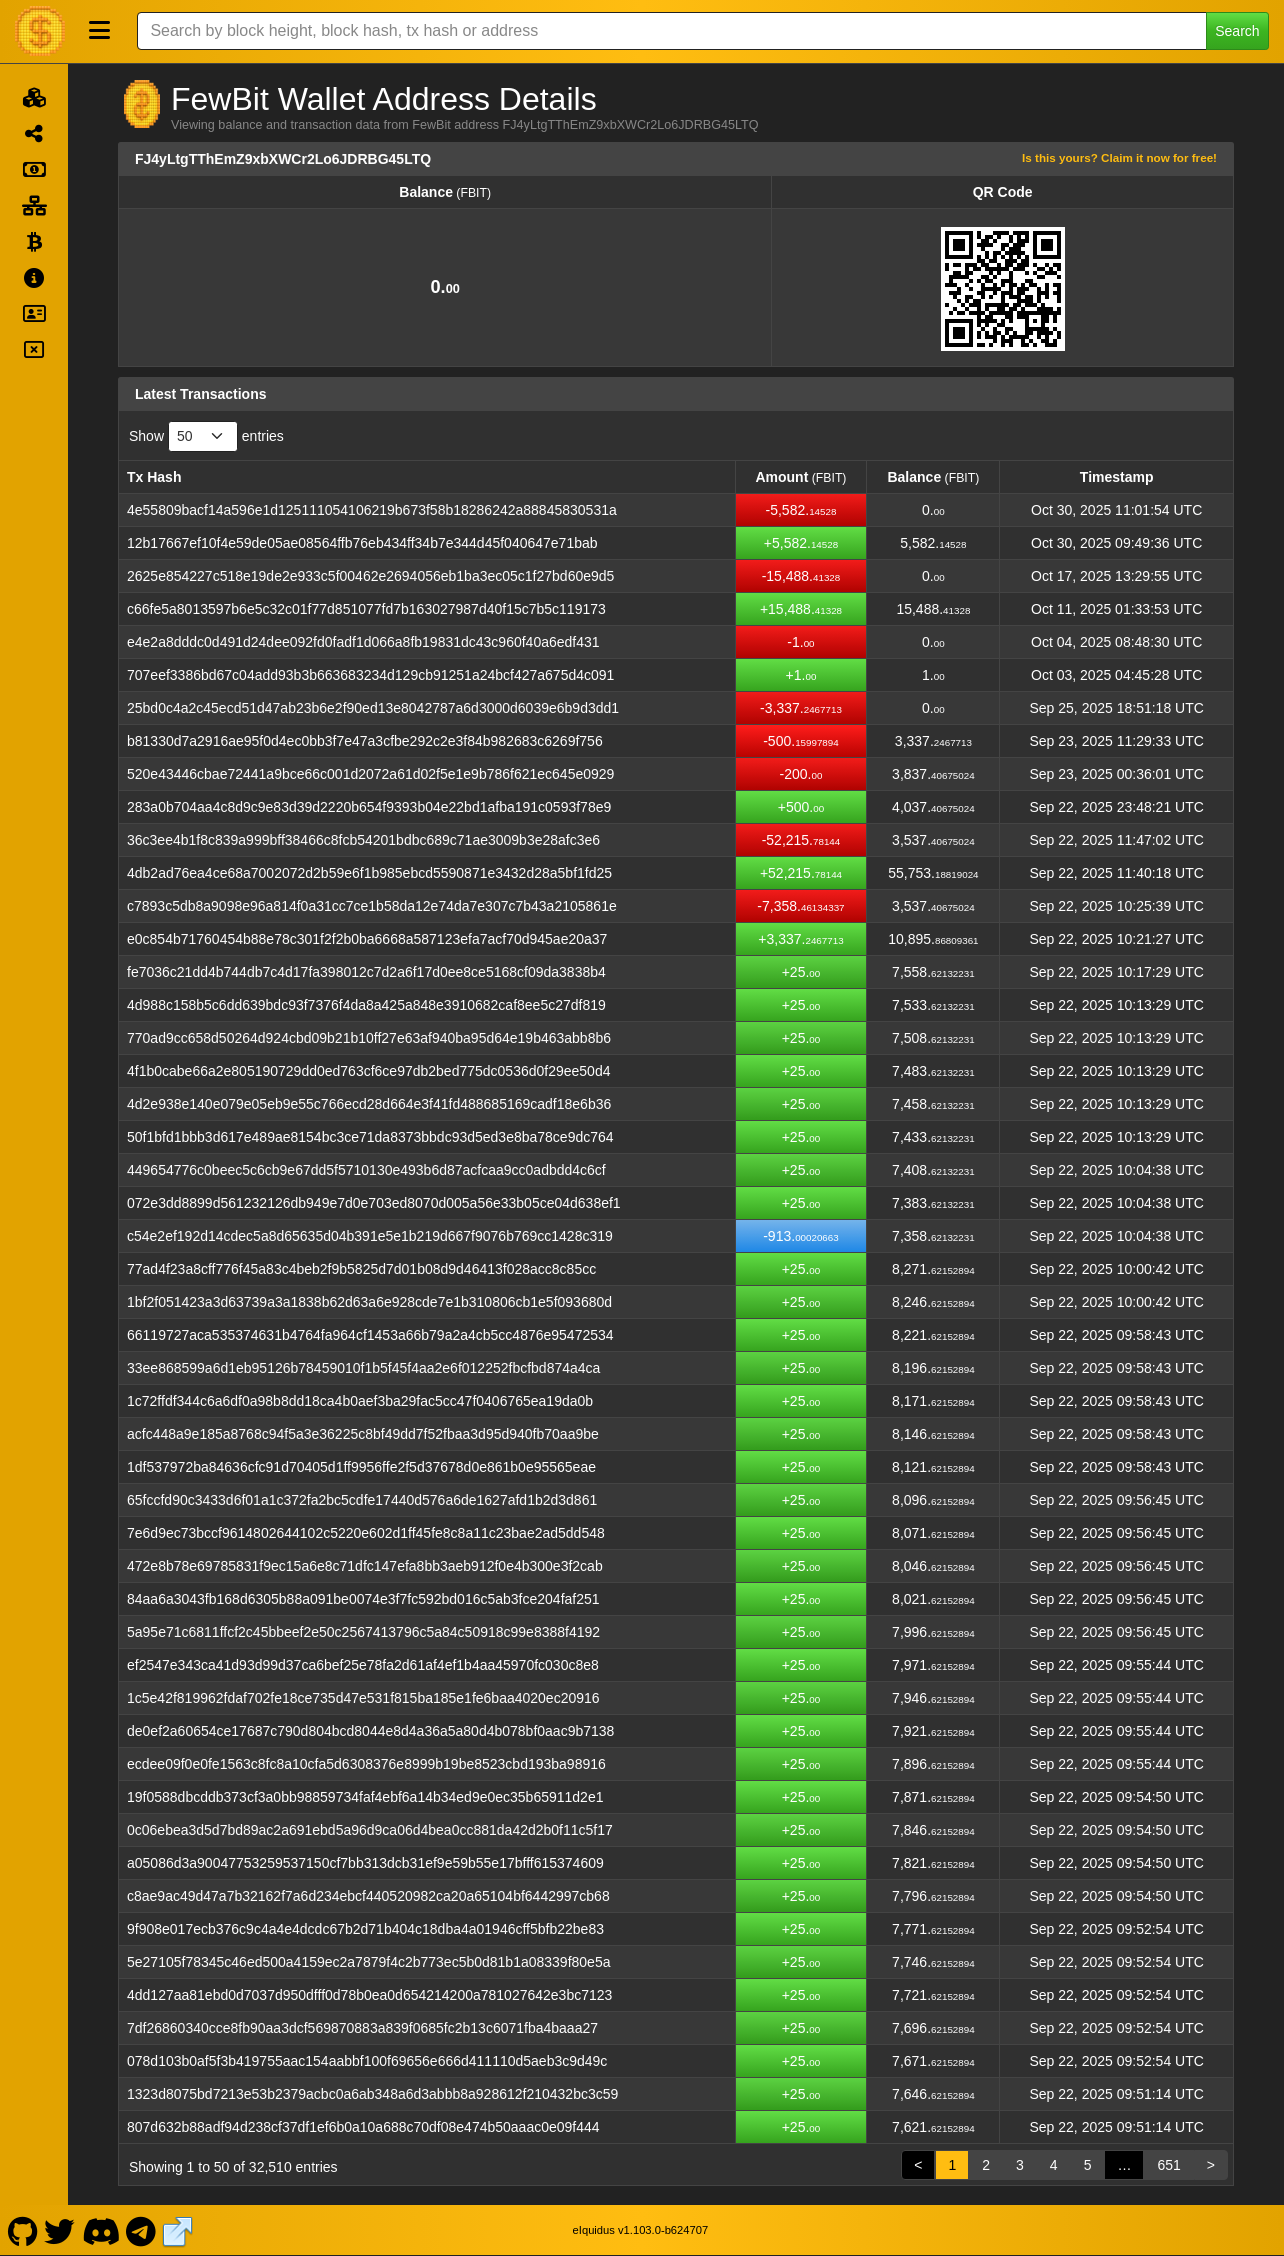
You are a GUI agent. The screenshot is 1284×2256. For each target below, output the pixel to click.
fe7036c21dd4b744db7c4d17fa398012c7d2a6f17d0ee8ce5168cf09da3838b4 (366, 972)
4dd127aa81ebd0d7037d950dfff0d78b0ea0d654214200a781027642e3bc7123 (369, 1995)
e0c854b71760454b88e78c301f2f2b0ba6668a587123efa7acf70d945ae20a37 (367, 939)
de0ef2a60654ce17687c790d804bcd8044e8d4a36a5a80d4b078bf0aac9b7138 (370, 1731)
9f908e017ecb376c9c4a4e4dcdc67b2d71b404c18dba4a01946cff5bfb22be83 (365, 1929)
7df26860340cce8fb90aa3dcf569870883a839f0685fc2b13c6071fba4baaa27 (362, 2028)
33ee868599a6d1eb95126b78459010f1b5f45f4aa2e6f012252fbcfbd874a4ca (363, 1368)
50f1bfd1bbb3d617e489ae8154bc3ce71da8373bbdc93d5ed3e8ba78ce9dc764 (370, 1137)
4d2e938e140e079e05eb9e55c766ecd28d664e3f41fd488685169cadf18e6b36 (369, 1104)
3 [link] (1020, 2165)
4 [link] (1054, 2165)
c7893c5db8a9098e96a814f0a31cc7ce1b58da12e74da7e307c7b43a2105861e (372, 906)
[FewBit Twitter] (60, 2230)
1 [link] (952, 2165)
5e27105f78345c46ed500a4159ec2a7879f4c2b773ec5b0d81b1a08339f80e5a (368, 1962)
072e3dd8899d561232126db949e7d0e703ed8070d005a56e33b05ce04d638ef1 (374, 1203)
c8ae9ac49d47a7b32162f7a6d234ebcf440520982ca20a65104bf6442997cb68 (368, 1896)
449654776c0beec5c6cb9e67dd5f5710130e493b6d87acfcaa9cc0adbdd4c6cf (366, 1170)
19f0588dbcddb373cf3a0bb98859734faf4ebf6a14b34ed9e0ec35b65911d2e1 (365, 1797)
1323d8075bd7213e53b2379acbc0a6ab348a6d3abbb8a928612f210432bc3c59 (372, 2094)
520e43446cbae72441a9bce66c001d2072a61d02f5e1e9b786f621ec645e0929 (370, 774)
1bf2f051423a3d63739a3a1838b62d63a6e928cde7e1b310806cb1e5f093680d (369, 1302)
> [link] (1211, 2165)
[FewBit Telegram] (141, 2230)
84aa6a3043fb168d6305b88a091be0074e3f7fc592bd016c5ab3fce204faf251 (363, 1599)
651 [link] (1168, 2165)
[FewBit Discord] (100, 2230)
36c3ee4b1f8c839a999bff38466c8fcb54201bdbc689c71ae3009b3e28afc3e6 (363, 840)
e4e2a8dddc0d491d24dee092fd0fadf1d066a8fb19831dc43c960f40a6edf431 (363, 642)
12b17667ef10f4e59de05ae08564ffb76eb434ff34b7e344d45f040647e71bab (362, 543)
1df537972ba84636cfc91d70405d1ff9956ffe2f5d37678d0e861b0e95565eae (361, 1467)
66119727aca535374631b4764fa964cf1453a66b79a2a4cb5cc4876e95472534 (370, 1335)
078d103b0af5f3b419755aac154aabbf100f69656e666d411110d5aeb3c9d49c (367, 2061)
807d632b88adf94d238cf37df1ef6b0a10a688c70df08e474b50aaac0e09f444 (363, 2127)
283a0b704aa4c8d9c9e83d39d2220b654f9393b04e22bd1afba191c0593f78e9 (369, 807)
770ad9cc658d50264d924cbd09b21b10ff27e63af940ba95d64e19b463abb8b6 (369, 1038)
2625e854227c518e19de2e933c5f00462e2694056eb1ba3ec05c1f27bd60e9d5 (370, 576)
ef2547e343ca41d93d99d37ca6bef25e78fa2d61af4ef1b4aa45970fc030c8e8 (363, 1665)
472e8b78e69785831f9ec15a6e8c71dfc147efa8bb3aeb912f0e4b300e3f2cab (365, 1566)
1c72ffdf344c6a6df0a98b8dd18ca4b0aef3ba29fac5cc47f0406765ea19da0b (360, 1401)
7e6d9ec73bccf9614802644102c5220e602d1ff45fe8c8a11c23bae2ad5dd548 (366, 1533)
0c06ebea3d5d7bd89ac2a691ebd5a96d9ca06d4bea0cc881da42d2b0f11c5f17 (370, 1830)
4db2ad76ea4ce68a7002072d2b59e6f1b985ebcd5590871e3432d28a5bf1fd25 (369, 873)
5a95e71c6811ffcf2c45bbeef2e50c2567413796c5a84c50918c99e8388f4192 (363, 1632)
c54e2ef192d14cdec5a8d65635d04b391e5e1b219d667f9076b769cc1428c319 (370, 1236)
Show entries (206, 436)
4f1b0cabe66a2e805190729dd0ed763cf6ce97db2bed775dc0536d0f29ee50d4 (368, 1071)
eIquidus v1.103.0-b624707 (641, 2230)
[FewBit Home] (40, 31)
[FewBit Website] (178, 2230)
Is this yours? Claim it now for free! (1119, 157)
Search (1237, 31)
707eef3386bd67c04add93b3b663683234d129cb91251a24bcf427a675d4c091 (370, 675)
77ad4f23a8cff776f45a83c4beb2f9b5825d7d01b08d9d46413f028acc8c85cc (361, 1269)
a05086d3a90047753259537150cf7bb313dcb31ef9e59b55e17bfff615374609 (365, 1863)
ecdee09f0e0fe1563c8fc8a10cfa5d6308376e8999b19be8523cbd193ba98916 (366, 1764)
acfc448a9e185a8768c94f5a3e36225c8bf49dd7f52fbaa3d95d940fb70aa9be (363, 1434)
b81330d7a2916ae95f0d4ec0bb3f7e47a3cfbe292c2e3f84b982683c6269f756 (365, 741)
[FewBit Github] (22, 2230)
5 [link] (1088, 2165)
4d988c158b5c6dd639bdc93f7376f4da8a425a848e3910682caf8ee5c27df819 (366, 1005)
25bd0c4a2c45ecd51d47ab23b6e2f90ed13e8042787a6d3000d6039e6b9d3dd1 (373, 708)
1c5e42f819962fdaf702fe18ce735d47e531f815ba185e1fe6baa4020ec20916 (363, 1698)
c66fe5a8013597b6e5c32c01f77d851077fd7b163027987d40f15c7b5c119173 (366, 609)
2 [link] (986, 2165)
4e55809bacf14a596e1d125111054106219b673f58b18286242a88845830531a (372, 510)
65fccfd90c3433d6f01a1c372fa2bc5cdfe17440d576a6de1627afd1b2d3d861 (362, 1500)
